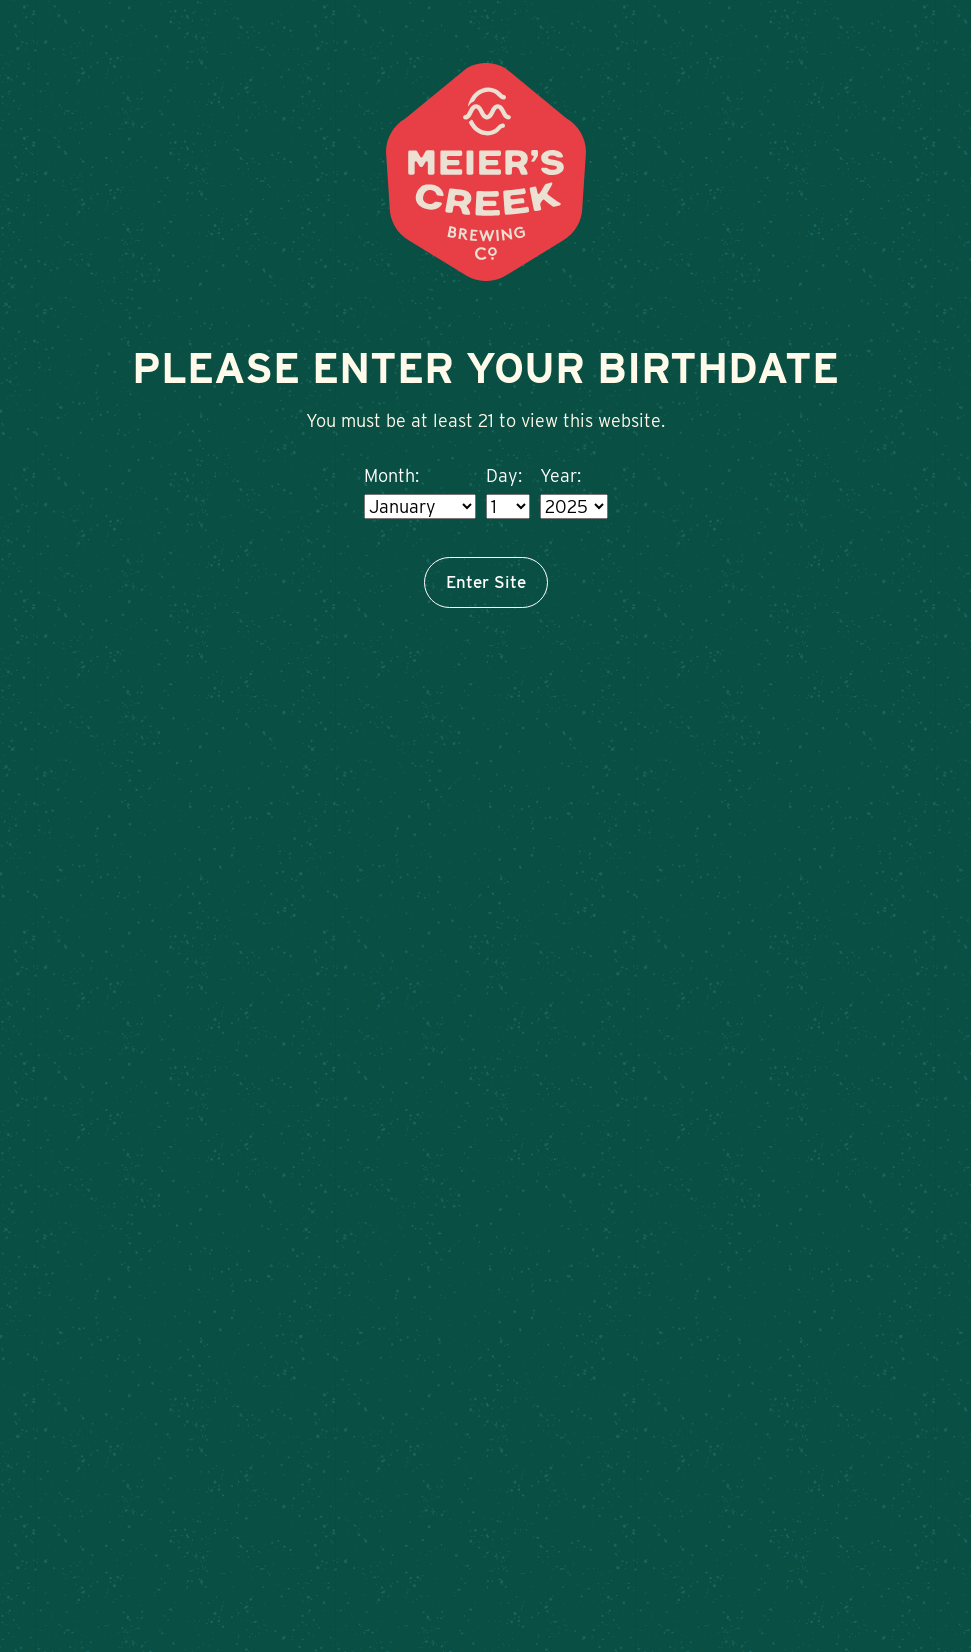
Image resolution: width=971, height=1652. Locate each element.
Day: (504, 475)
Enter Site (486, 582)
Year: (560, 475)
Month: (391, 475)
